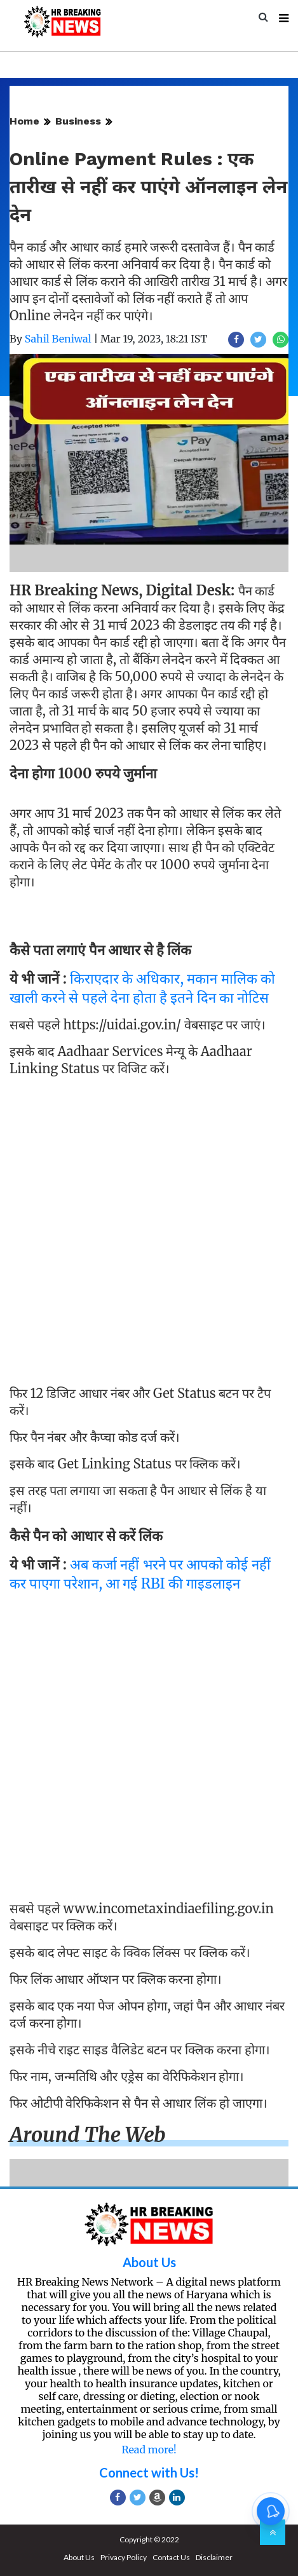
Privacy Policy (123, 2557)
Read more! (148, 2449)
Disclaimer (214, 2557)
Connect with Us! (149, 2472)
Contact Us (171, 2557)
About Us (149, 2262)
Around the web (88, 2135)
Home (24, 121)
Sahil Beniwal (58, 338)
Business (78, 121)
